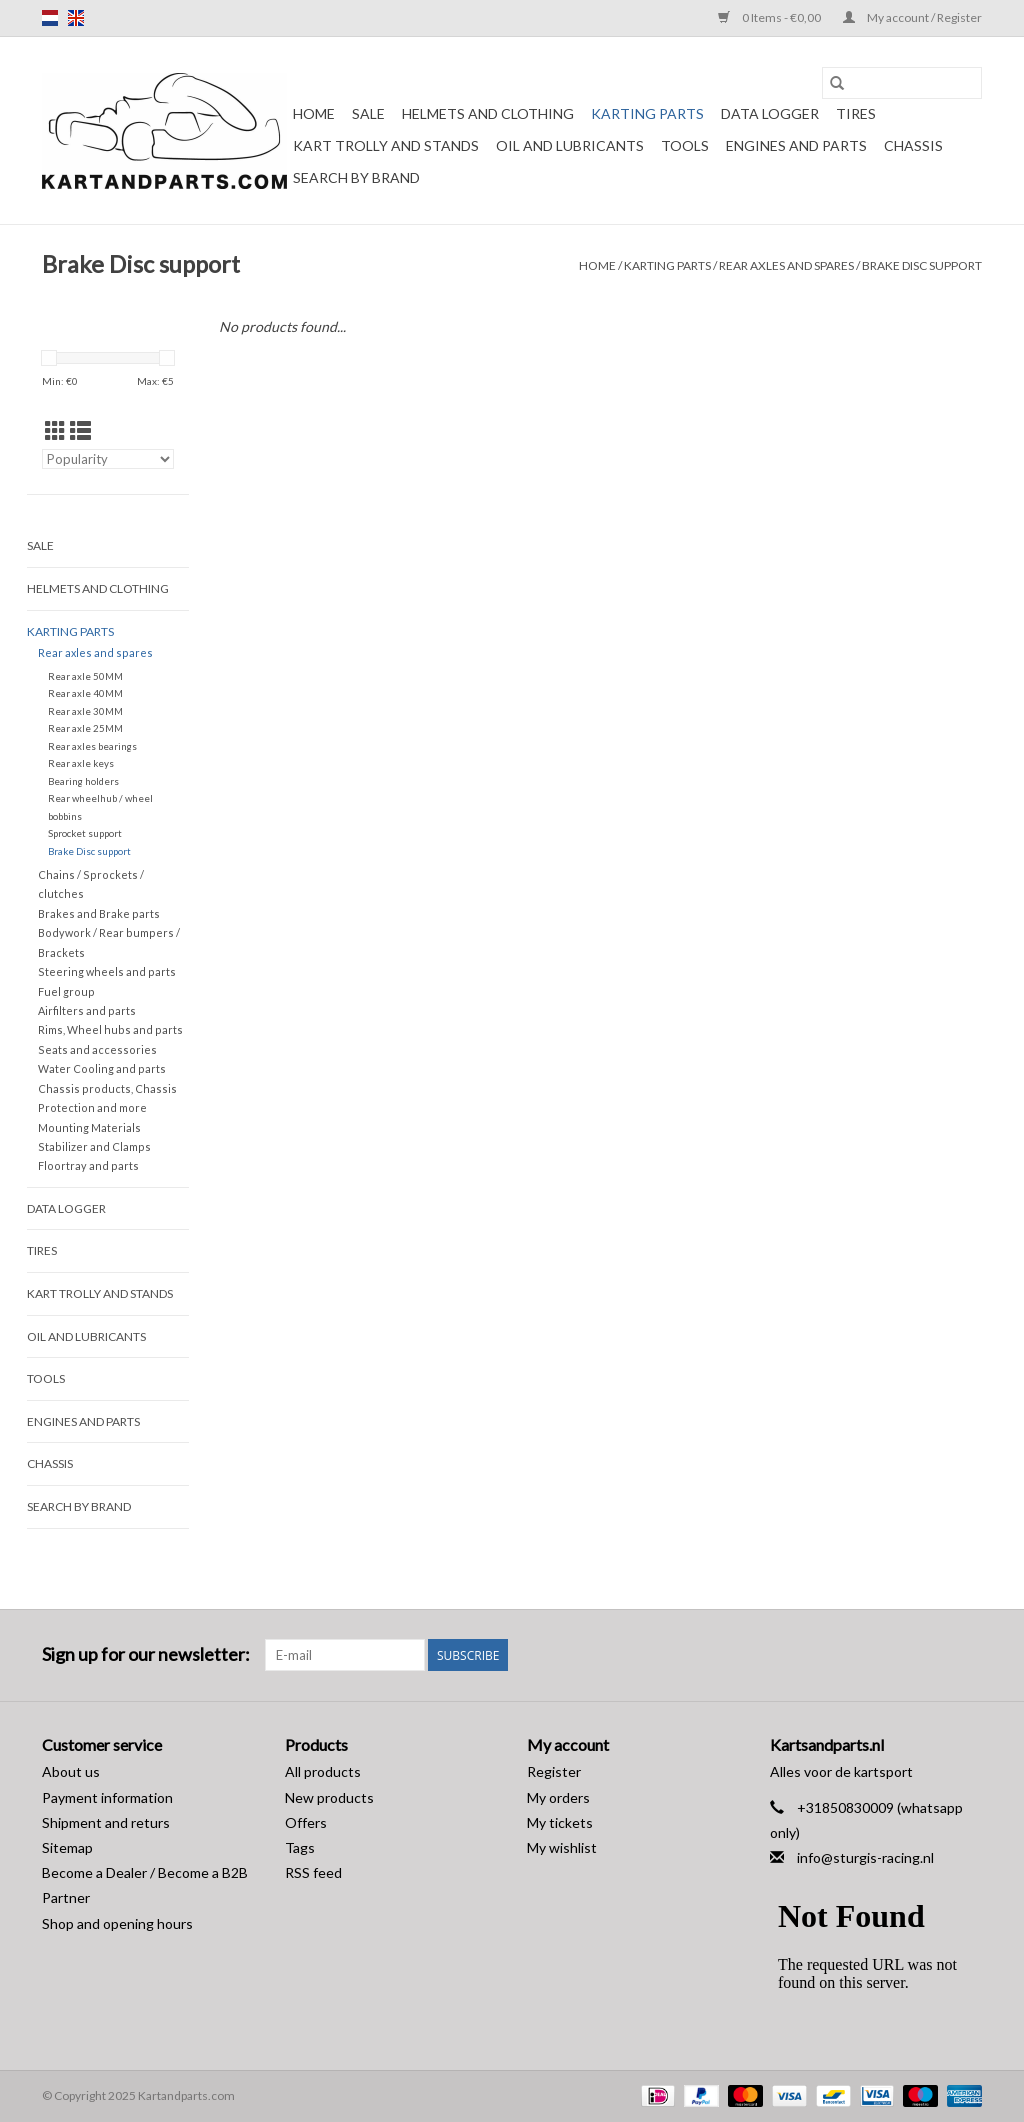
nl (50, 18)
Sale (368, 113)
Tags (300, 1847)
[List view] (80, 430)
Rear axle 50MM (85, 676)
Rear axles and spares (786, 265)
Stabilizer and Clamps (94, 1146)
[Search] (902, 83)
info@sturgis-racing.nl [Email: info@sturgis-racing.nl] (865, 1857)
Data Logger (770, 113)
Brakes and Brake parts (99, 913)
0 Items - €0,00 (770, 17)
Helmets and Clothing (488, 113)
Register (554, 1771)
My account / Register (912, 17)
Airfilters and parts (87, 1010)
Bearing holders (83, 781)
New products (329, 1797)
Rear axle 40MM (85, 693)
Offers (306, 1822)
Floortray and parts (88, 1165)
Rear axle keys (81, 763)
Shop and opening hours (117, 1923)
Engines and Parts (796, 145)
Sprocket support (85, 833)
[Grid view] (55, 430)
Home (314, 113)
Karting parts (647, 113)
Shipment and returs (106, 1822)
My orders (558, 1797)
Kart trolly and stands (386, 145)
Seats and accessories (97, 1049)
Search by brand (356, 177)
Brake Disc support (922, 265)
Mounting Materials (89, 1127)
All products (323, 1771)
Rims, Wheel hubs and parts (110, 1029)
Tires (856, 113)
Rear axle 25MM (85, 728)
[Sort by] (108, 459)
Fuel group (66, 991)
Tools (685, 145)
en (76, 18)
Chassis (913, 145)
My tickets (560, 1822)
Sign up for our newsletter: (146, 1654)
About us (71, 1771)
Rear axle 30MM (85, 711)
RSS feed (313, 1872)
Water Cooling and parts (102, 1068)
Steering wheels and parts (107, 971)
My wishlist (562, 1847)
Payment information (107, 1797)
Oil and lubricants (570, 145)
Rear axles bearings (92, 746)
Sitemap (67, 1847)
